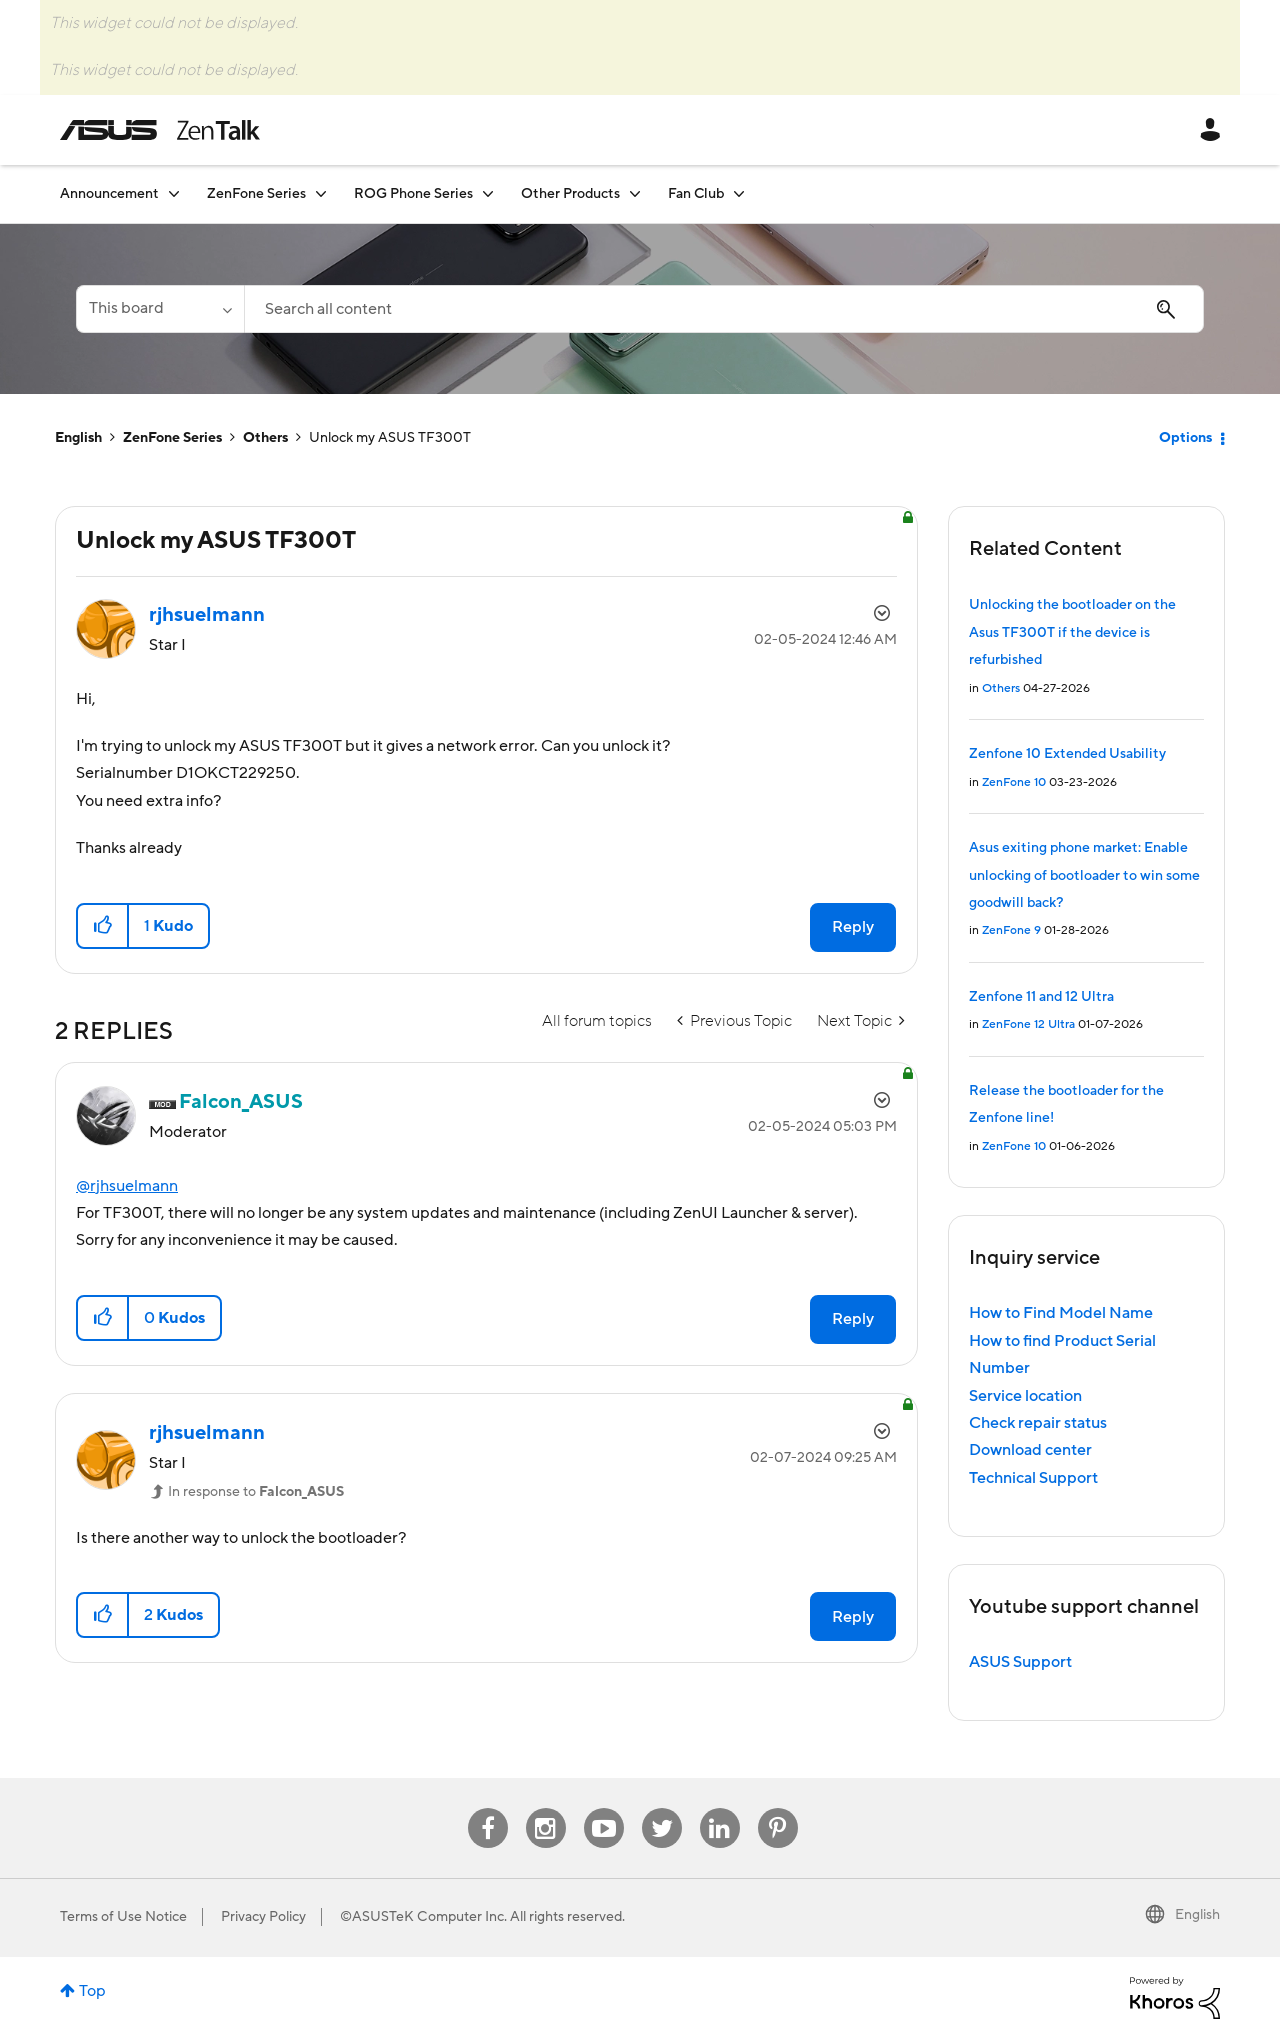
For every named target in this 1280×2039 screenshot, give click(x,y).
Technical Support (1033, 1478)
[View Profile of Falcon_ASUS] (241, 1102)
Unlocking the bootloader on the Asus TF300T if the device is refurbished (1072, 632)
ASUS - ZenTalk (160, 130)
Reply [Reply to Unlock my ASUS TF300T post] (853, 927)
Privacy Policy (263, 1917)
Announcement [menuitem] (109, 194)
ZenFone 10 (1014, 782)
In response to (256, 1492)
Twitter (661, 1808)
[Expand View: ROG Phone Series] (488, 193)
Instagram (545, 1808)
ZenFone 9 (1011, 930)
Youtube (604, 1808)
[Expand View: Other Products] (635, 193)
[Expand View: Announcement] (174, 193)
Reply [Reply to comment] (853, 1319)
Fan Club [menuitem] (696, 194)
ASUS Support (1020, 1662)
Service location (1025, 1396)
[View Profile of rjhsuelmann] (207, 615)
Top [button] (92, 1991)
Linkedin (720, 1808)
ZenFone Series (172, 438)
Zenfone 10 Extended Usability (1067, 754)
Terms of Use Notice (123, 1917)
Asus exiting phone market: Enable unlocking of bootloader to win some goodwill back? (1084, 875)
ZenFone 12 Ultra (1028, 1024)
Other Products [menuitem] (570, 194)
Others (265, 438)
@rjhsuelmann (127, 1186)
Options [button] (1185, 438)
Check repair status (1038, 1423)
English (78, 438)
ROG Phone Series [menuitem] (413, 194)
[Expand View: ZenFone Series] (321, 193)
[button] (103, 926)
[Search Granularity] (160, 309)
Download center (1030, 1450)
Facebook (488, 1808)
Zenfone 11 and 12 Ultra (1041, 997)
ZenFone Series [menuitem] (256, 194)
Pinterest (778, 1808)
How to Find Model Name (1061, 1313)
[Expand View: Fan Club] (739, 193)
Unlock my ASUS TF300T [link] (390, 438)
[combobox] (724, 309)
